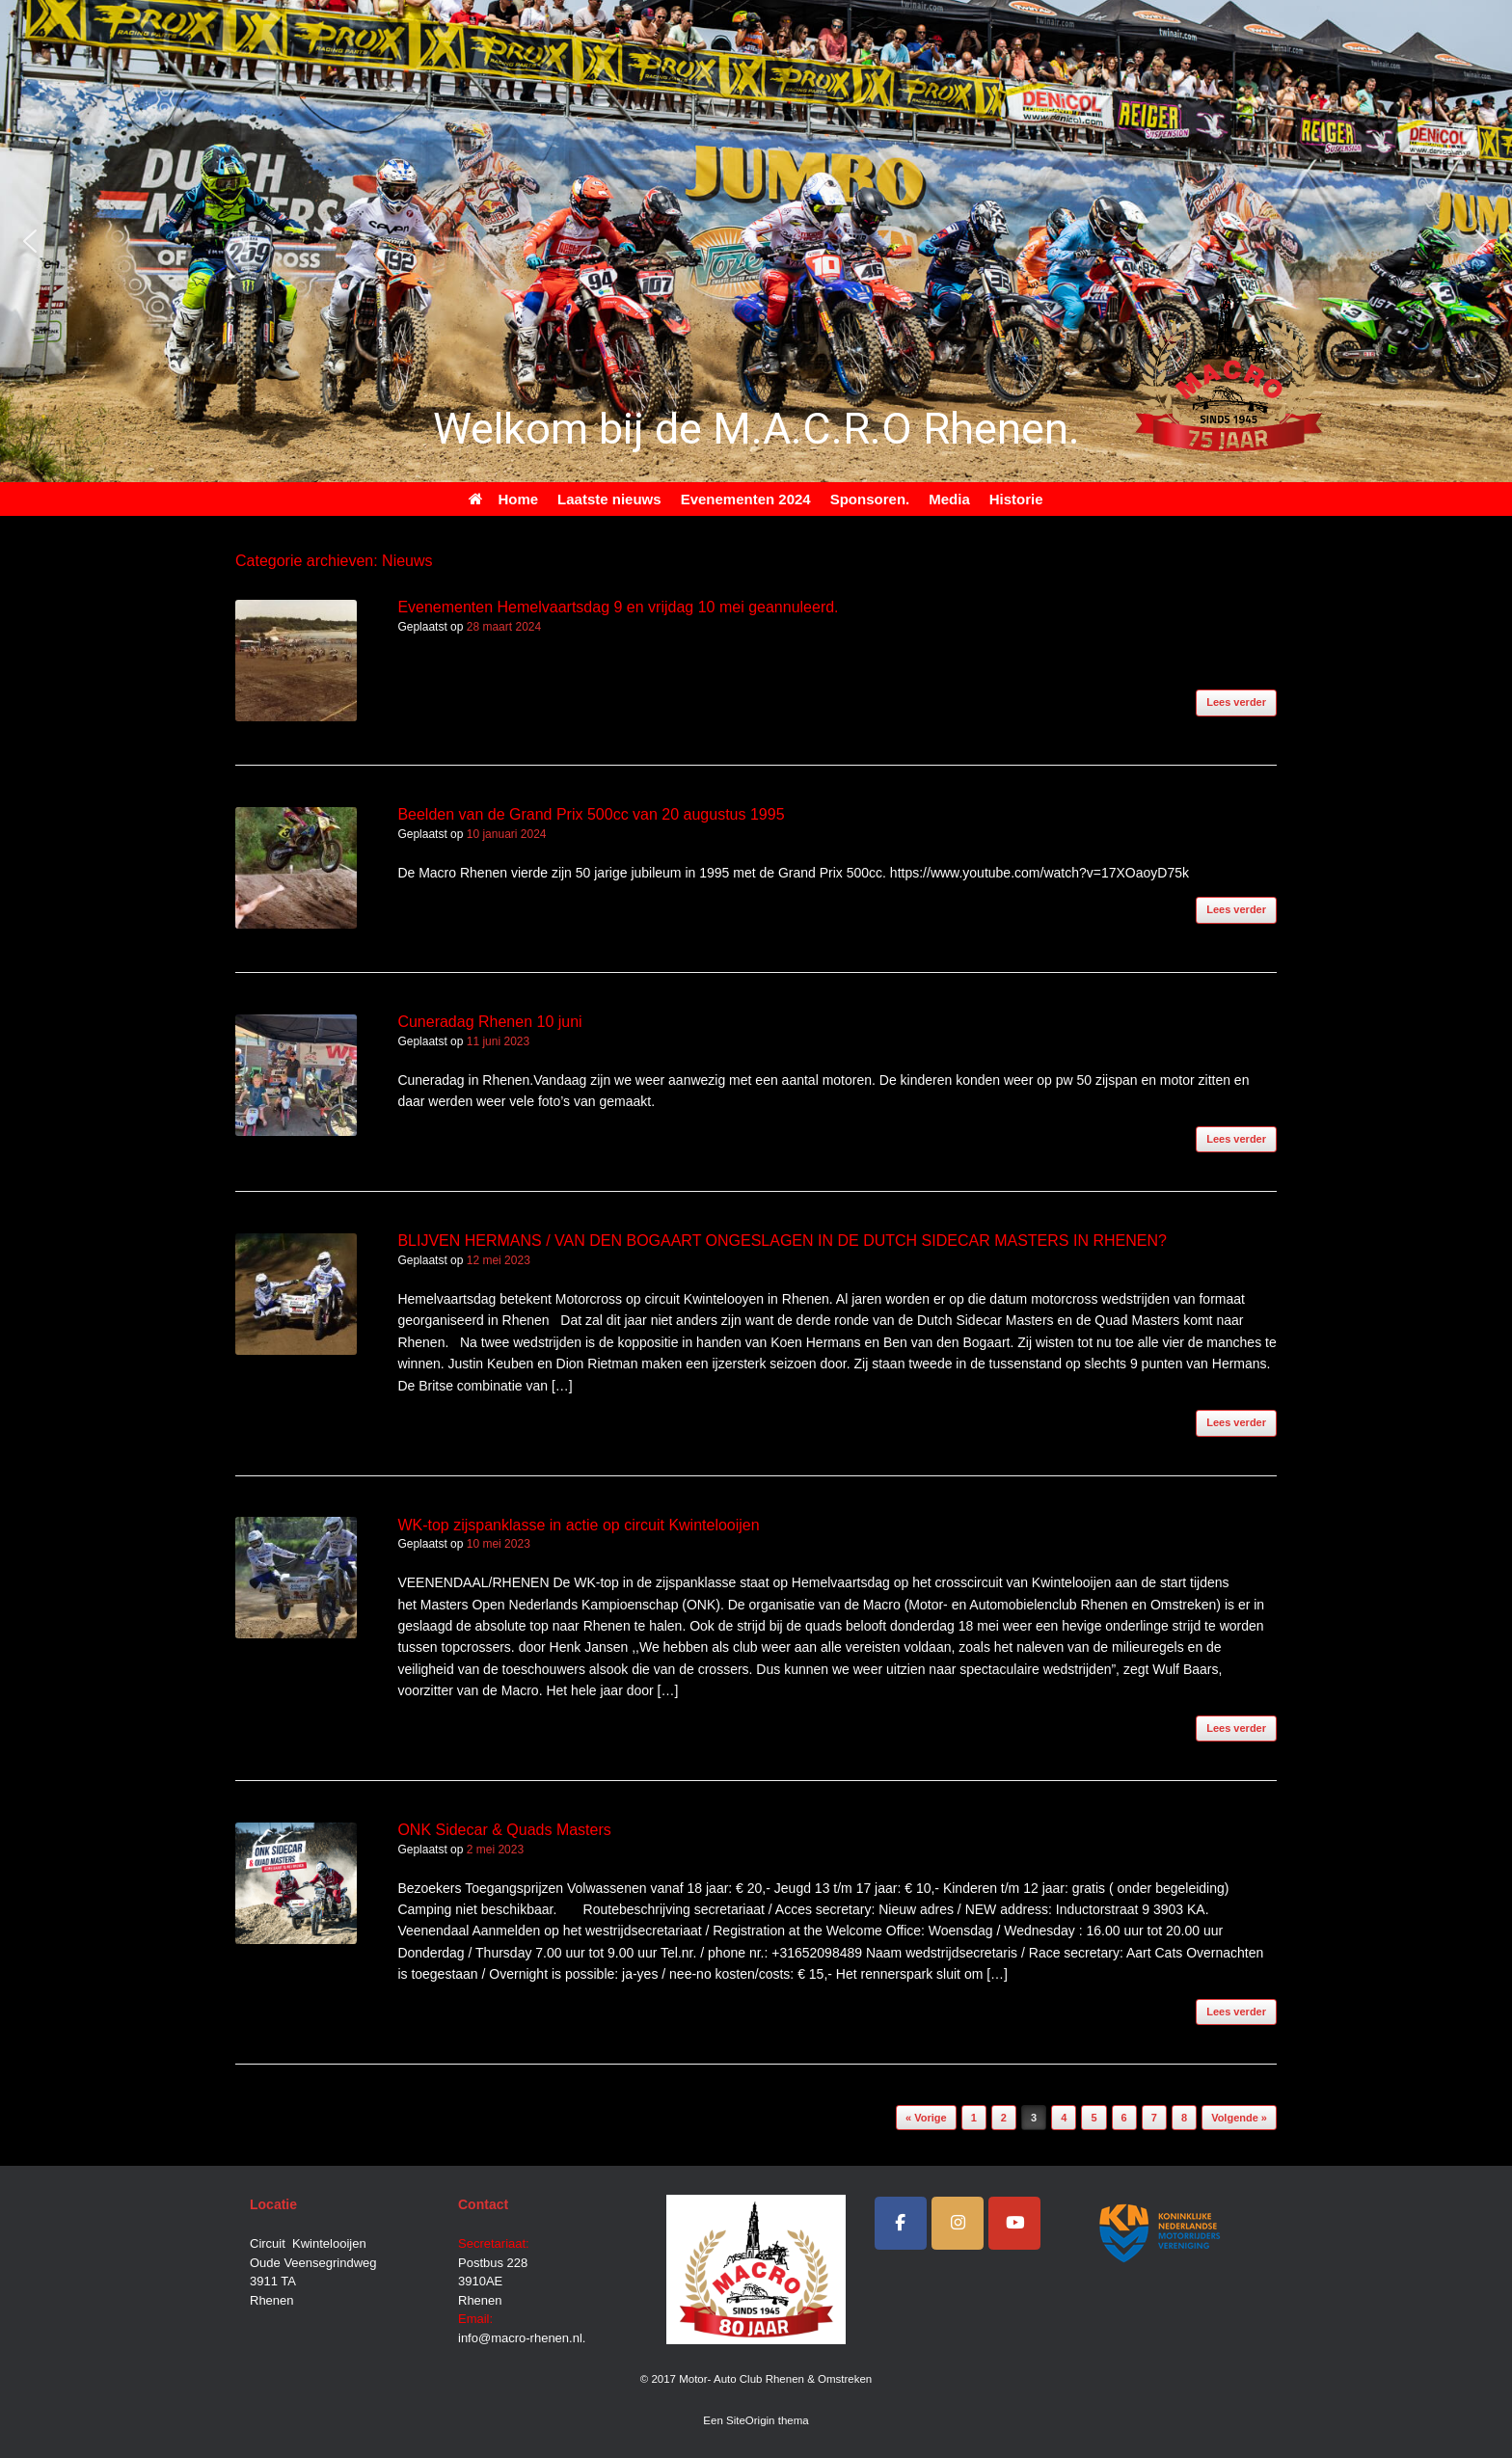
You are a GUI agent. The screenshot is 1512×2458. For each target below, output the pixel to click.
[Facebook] (901, 2223)
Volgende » (1239, 2117)
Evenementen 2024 (746, 499)
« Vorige (926, 2117)
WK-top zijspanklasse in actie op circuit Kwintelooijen (578, 1525)
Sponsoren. (870, 499)
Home (503, 499)
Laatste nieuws (609, 499)
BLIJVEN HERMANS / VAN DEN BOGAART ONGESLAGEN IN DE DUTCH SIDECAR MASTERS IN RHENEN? (781, 1240)
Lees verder (1236, 702)
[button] (29, 241)
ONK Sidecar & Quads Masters (503, 1830)
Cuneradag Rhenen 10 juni (489, 1021)
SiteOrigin (750, 2420)
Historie (1016, 499)
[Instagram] (958, 2223)
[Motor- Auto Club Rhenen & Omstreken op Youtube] (1014, 2223)
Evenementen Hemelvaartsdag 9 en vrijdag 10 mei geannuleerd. (617, 607)
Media (949, 499)
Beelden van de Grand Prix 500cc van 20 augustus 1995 (590, 814)
